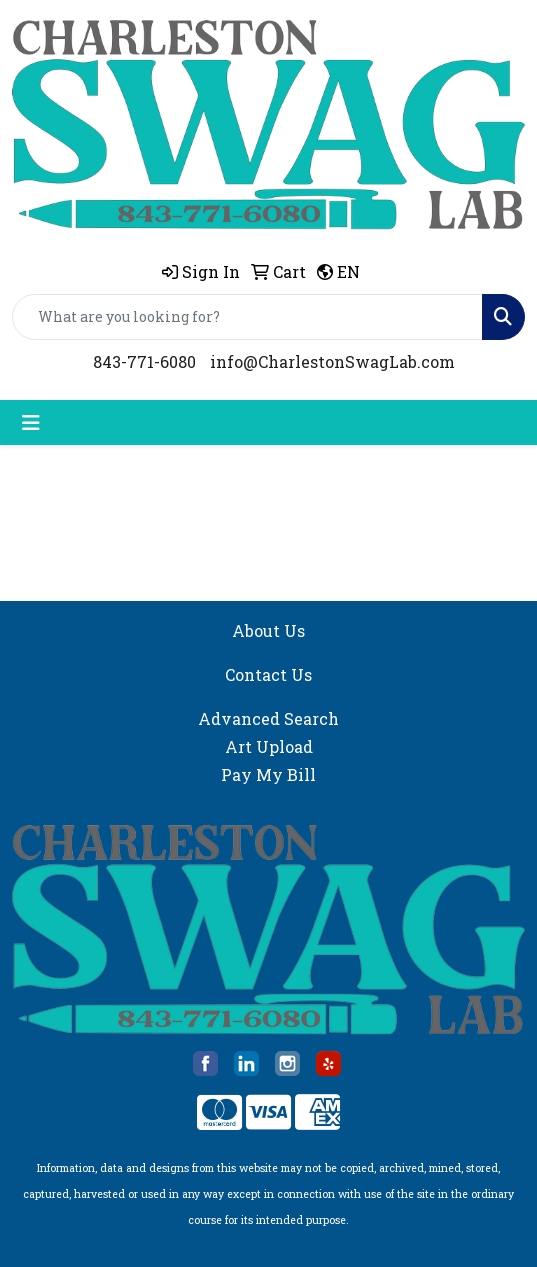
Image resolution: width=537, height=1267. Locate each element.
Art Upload (269, 746)
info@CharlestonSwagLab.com (332, 361)
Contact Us (268, 674)
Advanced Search (268, 718)
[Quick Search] (247, 317)
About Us (268, 630)
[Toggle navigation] (31, 422)
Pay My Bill (268, 774)
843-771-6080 (144, 361)
